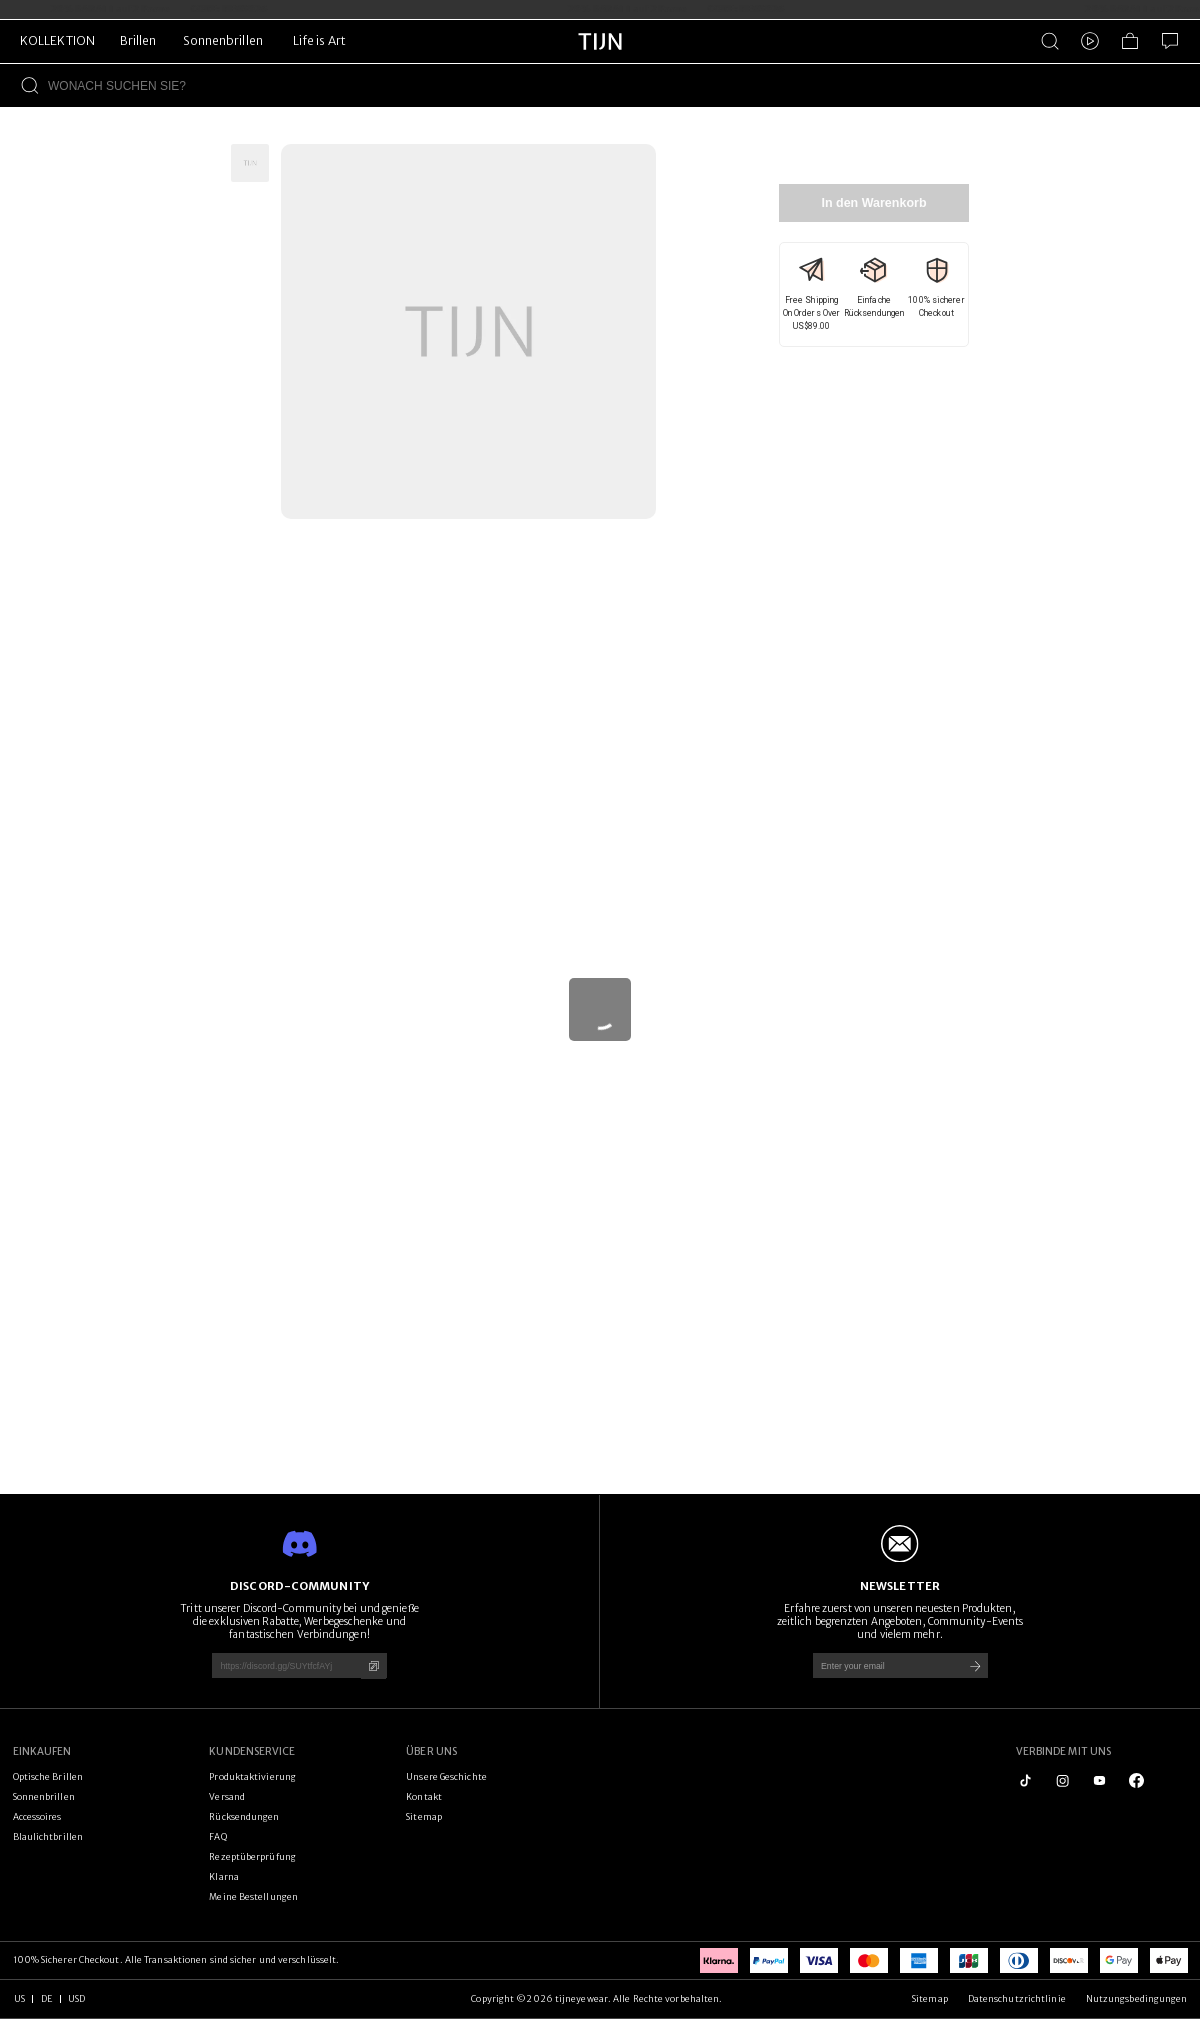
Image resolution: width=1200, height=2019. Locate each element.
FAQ (217, 1836)
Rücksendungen (244, 1816)
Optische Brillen (48, 1776)
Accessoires (37, 1816)
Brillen (138, 40)
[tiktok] (1025, 1780)
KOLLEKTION (57, 40)
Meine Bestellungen (253, 1896)
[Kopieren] (373, 1666)
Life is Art (319, 40)
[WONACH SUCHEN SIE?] (624, 85)
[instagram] (1062, 1780)
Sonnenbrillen (223, 40)
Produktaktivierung (252, 1776)
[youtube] (1099, 1780)
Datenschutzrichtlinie (1017, 1998)
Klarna (224, 1876)
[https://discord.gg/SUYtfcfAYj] (282, 1665)
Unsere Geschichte (446, 1776)
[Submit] (975, 1665)
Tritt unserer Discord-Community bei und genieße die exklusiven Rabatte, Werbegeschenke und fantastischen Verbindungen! (299, 1621)
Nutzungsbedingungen (1137, 1998)
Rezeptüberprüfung (252, 1856)
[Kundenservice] (1170, 41)
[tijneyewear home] (600, 59)
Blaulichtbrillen (48, 1836)
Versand (227, 1796)
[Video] (1090, 41)
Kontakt (424, 1796)
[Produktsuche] (1050, 41)
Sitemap (424, 1816)
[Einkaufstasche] (1130, 41)
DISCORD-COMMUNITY (299, 1586)
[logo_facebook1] (1136, 1780)
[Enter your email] (883, 1665)
